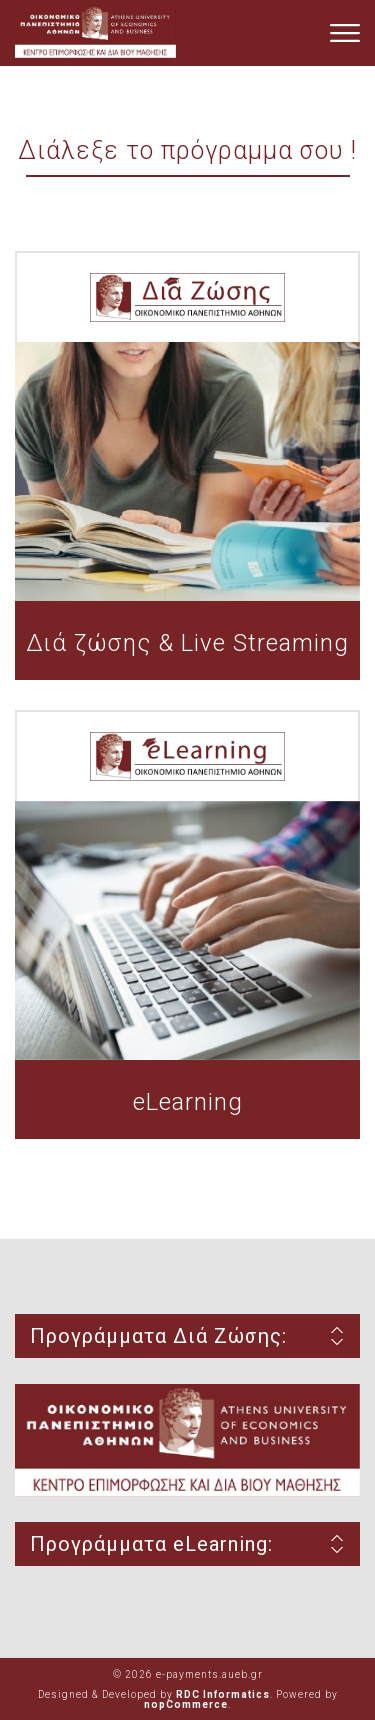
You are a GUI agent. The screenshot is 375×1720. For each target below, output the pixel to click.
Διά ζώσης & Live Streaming (187, 643)
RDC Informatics (223, 1694)
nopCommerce (186, 1704)
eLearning (188, 1102)
